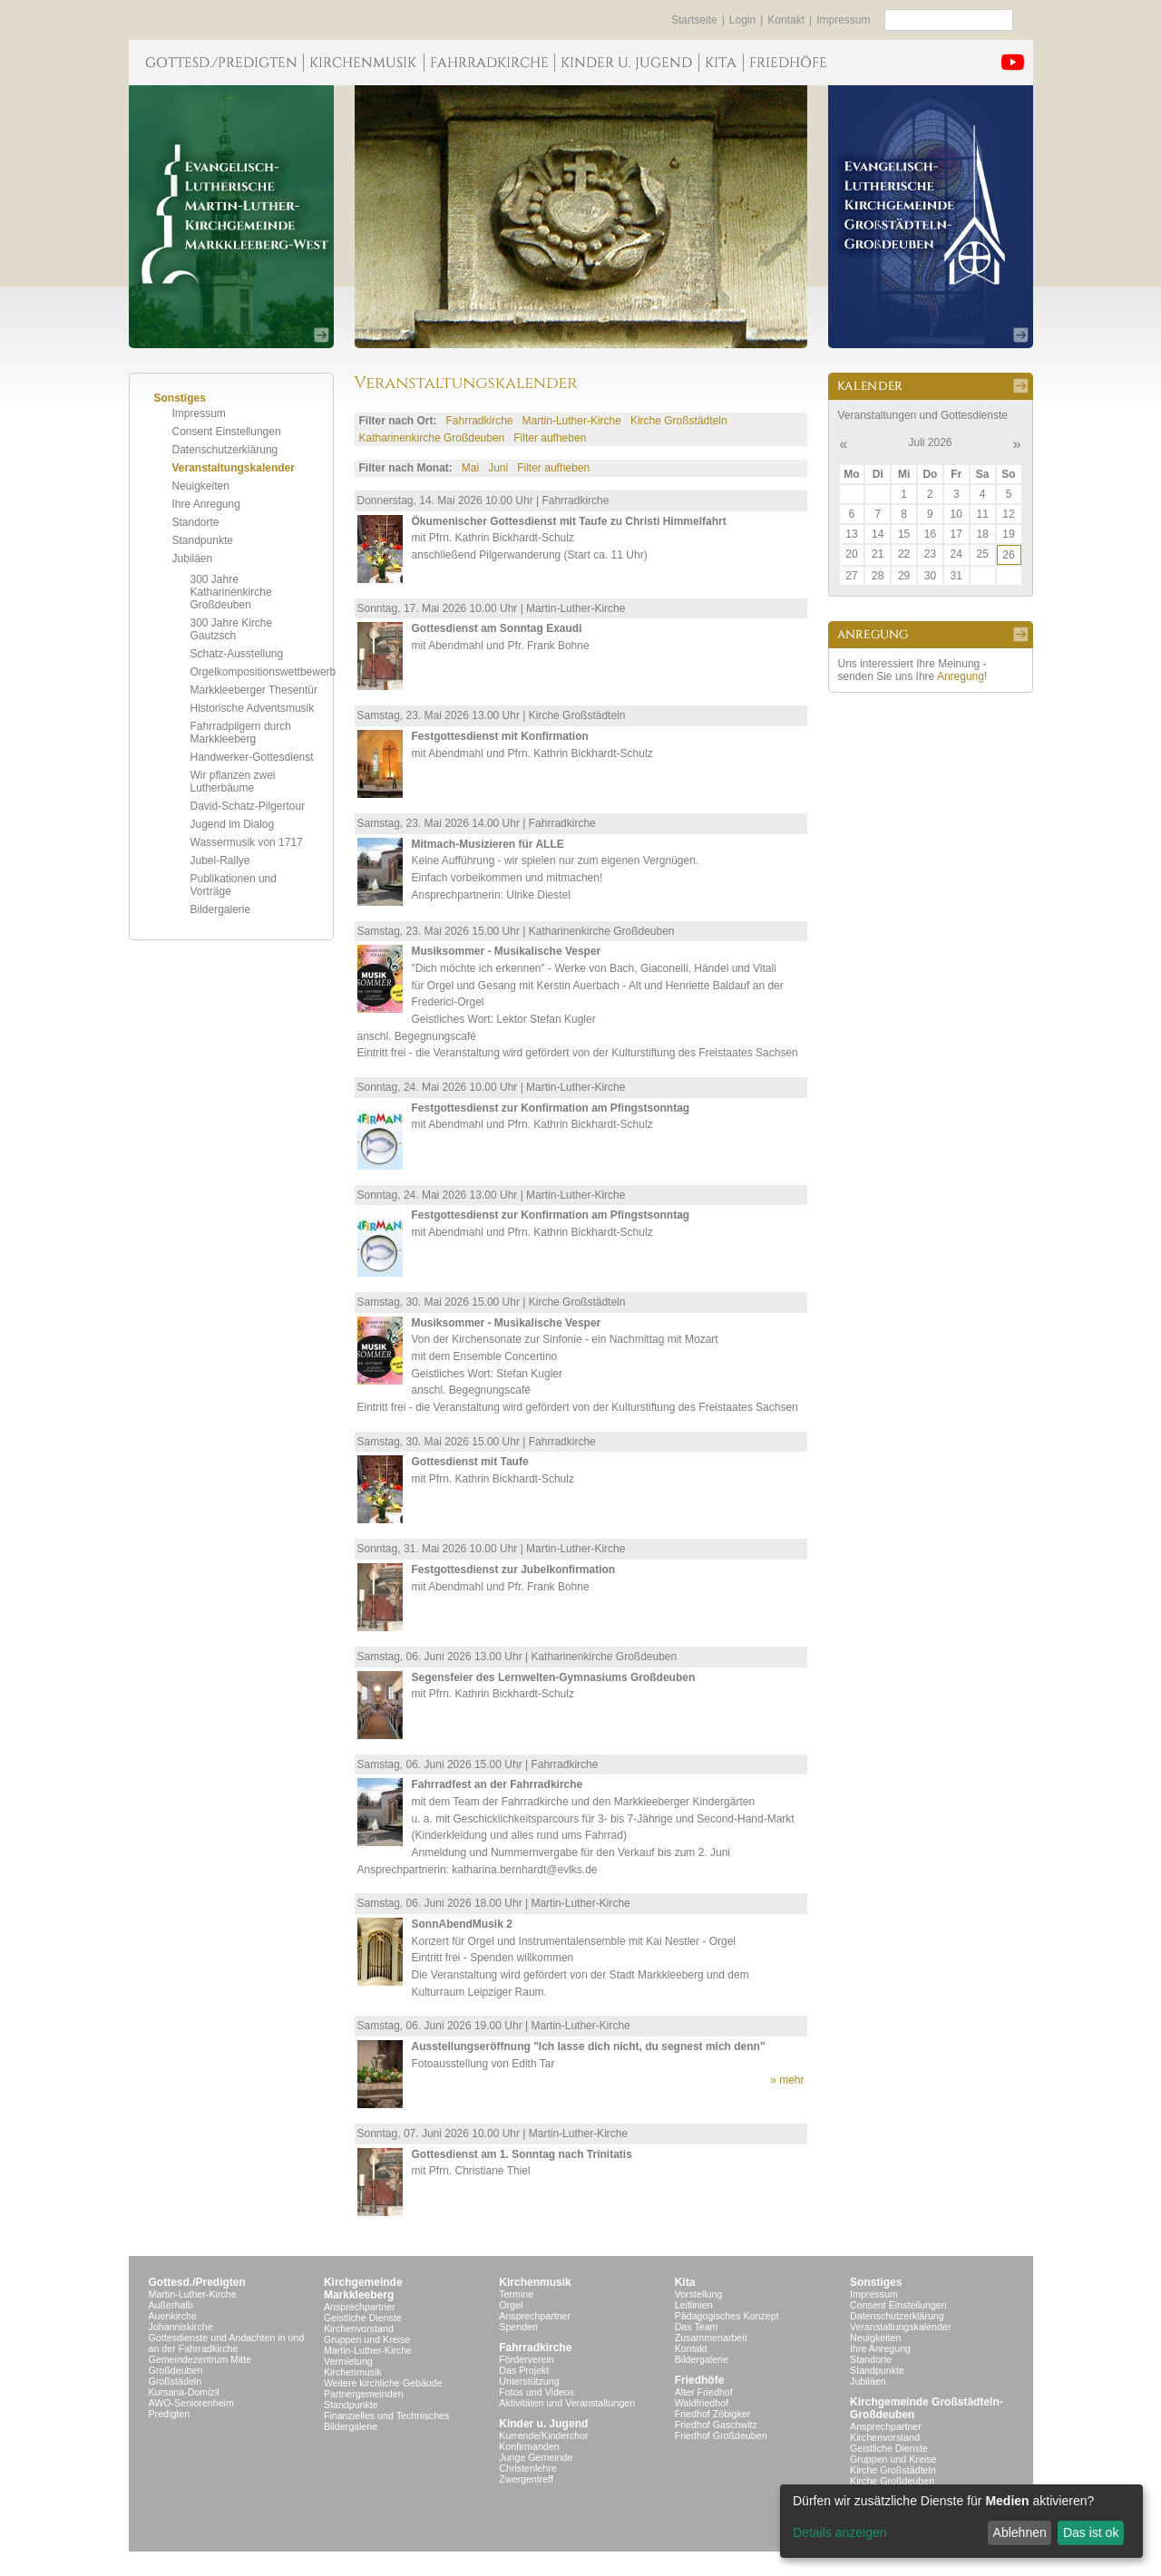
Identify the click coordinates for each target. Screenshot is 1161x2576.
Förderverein (526, 2359)
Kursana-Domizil (184, 2391)
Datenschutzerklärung (225, 449)
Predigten (169, 2413)
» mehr (787, 2080)
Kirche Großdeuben (892, 2480)
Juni (498, 468)
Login (742, 20)
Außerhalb (171, 2304)
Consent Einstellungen (226, 431)
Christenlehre (527, 2468)
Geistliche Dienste (363, 2317)
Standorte (196, 522)
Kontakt (786, 20)
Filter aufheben (549, 438)
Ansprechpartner (359, 2306)
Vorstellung (699, 2294)
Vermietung (348, 2361)
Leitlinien (694, 2304)
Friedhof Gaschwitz (716, 2424)
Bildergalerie (220, 909)
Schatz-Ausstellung (237, 653)
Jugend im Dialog (232, 824)
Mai (470, 468)
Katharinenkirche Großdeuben (432, 438)
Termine (516, 2294)
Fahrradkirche (479, 420)
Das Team (696, 2326)
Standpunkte (202, 540)
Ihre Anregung (206, 504)
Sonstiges (876, 2282)
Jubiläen (192, 558)
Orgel (510, 2304)
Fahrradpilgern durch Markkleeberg (240, 732)
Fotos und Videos (536, 2391)
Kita (685, 2282)
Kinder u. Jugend (543, 2423)
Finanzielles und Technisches (386, 2415)
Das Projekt (524, 2370)
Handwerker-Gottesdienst (252, 757)
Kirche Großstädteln (678, 420)
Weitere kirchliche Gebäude (383, 2382)
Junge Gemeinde (535, 2457)
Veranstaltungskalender (233, 468)
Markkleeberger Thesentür (254, 690)
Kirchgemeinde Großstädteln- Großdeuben (926, 2408)
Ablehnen (1020, 2532)
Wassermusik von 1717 (246, 842)
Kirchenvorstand (359, 2328)
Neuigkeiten (200, 486)
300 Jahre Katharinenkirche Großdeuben (231, 592)
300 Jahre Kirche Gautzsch (231, 629)
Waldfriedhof (701, 2402)
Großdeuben (176, 2370)
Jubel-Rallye (220, 860)
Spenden (518, 2326)
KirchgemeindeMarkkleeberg (363, 2288)
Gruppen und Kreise (367, 2339)
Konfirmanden (529, 2446)
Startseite (694, 20)
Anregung (960, 676)
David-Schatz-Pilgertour (248, 806)
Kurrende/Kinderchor (543, 2435)
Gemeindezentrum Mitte (200, 2359)
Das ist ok (1090, 2532)
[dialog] (961, 2521)
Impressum (843, 20)
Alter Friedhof (704, 2391)
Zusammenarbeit (711, 2337)
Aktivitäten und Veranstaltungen (567, 2402)
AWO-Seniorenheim (191, 2402)
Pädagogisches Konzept (727, 2315)
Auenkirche (173, 2315)
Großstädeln (175, 2381)
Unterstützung (529, 2381)
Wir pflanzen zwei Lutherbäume (233, 781)
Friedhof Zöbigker (713, 2413)
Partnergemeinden (364, 2393)
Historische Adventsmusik (252, 708)
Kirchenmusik (353, 2372)
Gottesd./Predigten (197, 2282)
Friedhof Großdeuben (721, 2435)
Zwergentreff (526, 2479)
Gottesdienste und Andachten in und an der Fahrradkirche (227, 2343)
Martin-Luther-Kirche (571, 420)
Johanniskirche (181, 2326)
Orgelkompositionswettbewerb (263, 672)
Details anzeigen (840, 2532)
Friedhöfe (700, 2380)
